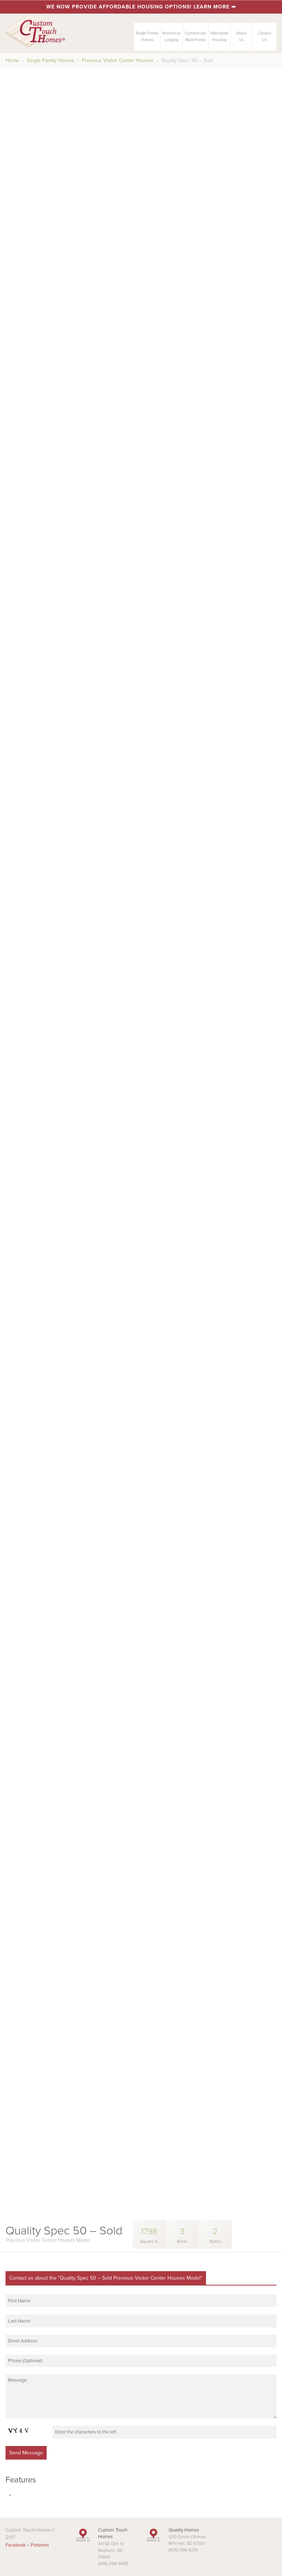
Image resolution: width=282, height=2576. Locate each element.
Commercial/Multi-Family (195, 36)
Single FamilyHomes (147, 36)
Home (12, 60)
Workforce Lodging (171, 36)
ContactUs (264, 36)
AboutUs (241, 36)
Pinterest (39, 2545)
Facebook (16, 2545)
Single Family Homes (50, 60)
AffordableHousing (219, 36)
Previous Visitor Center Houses (117, 60)
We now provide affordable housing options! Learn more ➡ (141, 7)
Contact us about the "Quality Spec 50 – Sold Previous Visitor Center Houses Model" (105, 2278)
